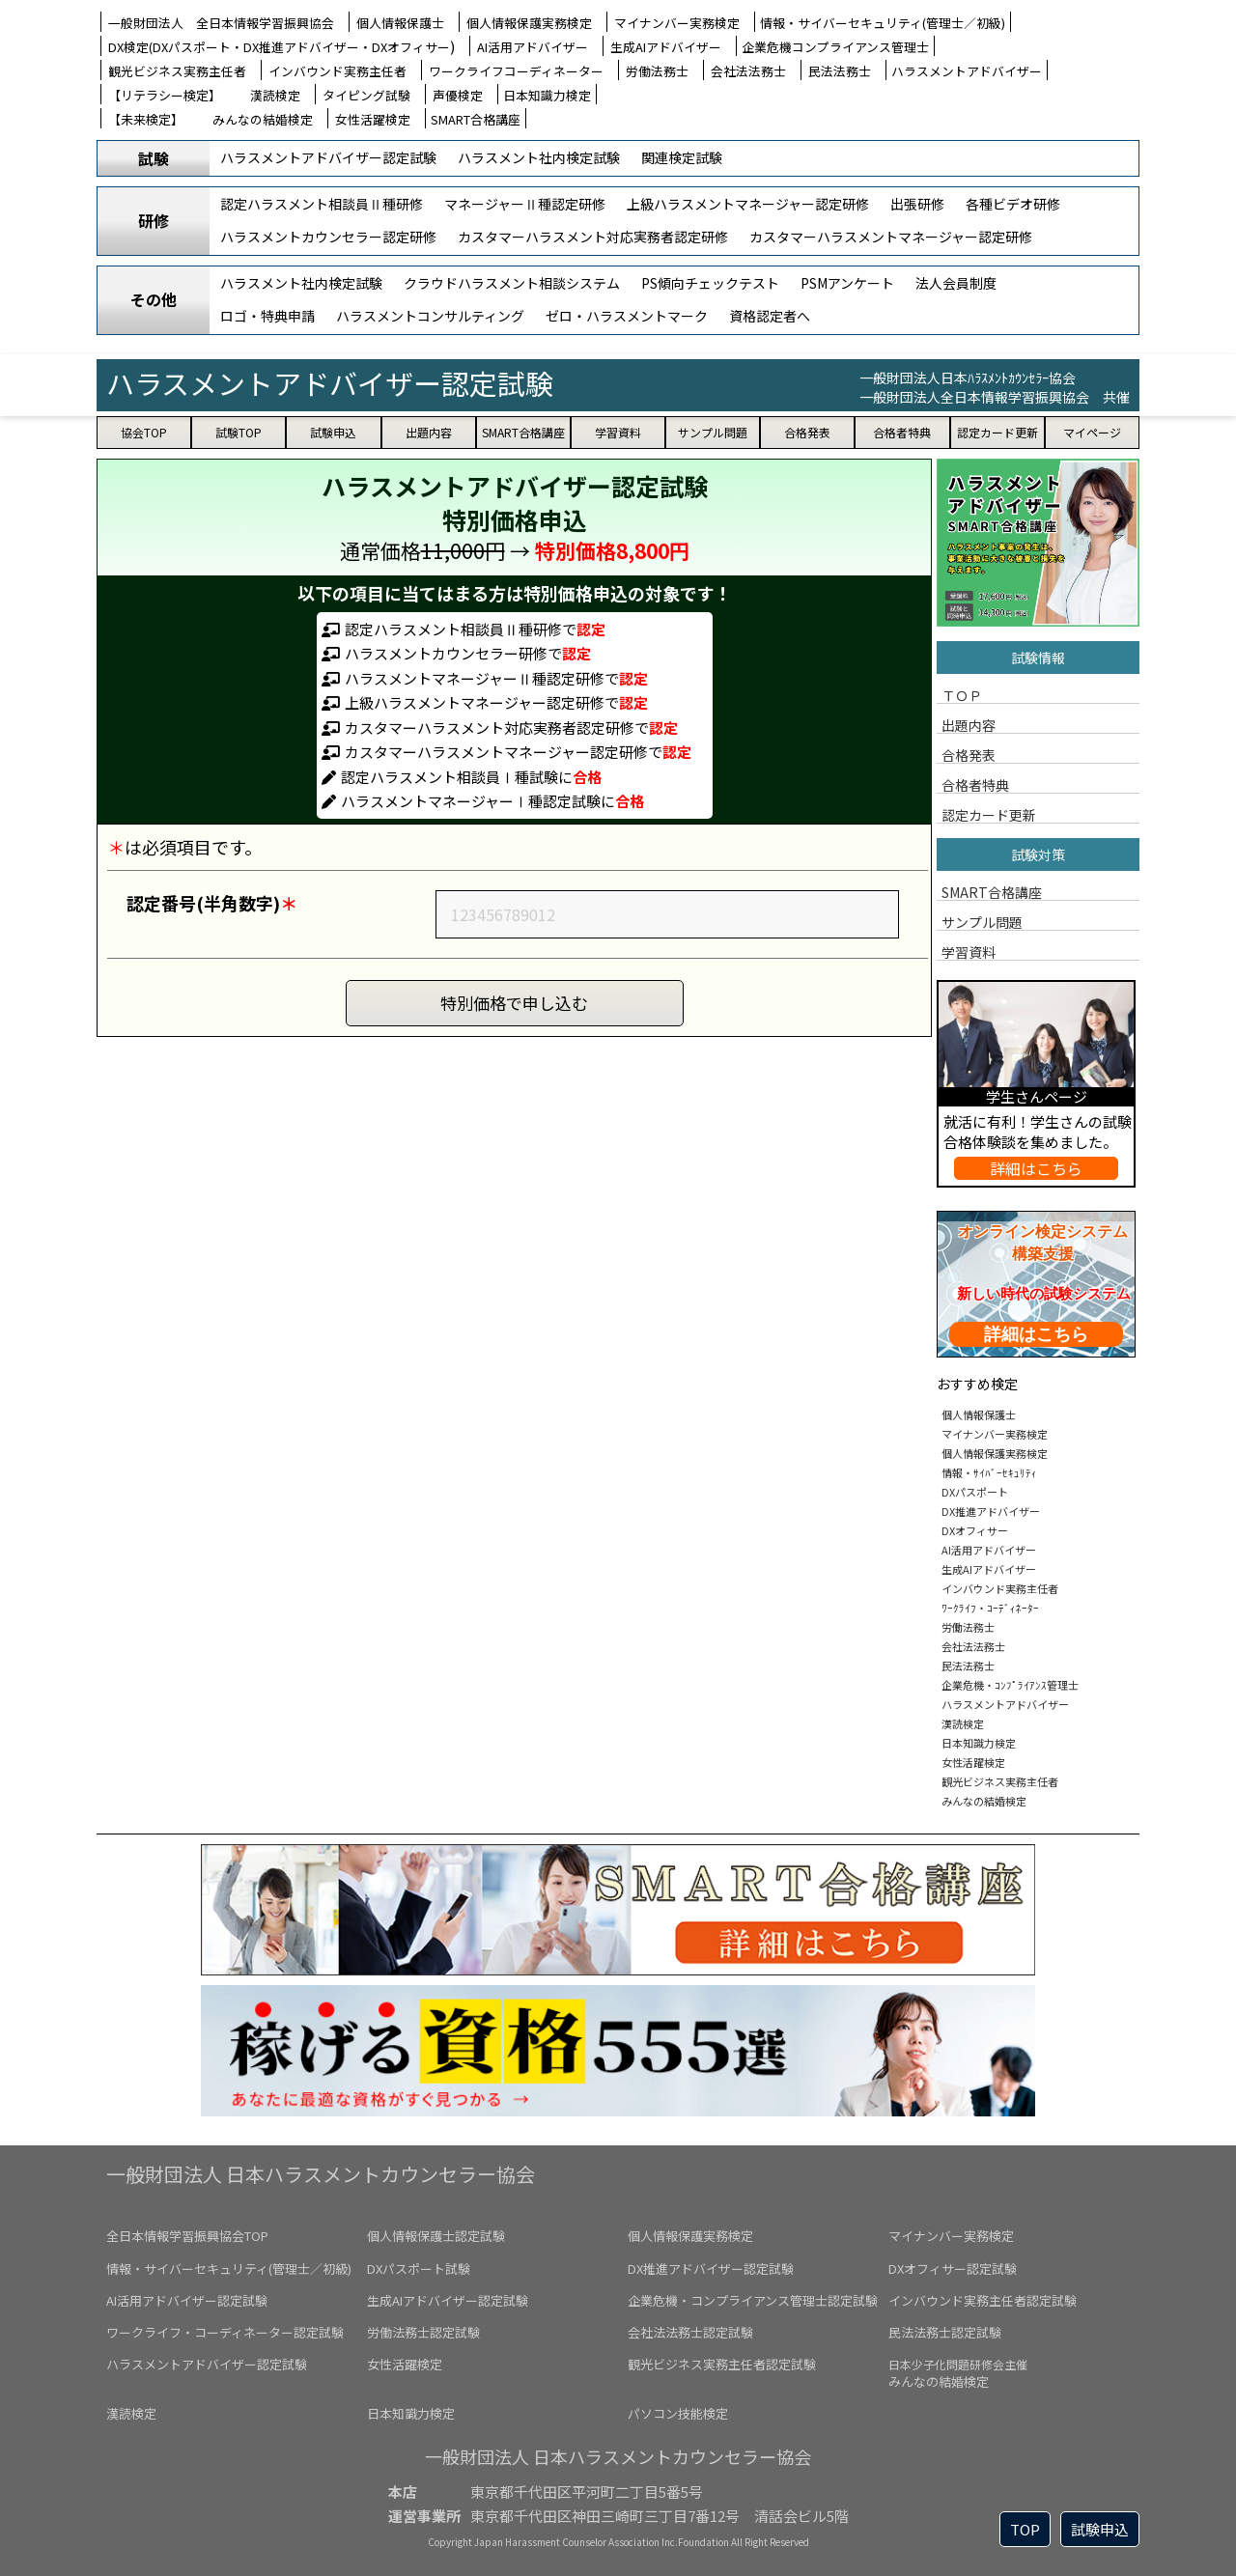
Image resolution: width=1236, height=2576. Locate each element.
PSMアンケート (847, 283)
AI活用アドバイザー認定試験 (186, 2300)
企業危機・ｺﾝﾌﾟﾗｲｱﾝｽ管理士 (1010, 1681)
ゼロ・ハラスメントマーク (627, 315)
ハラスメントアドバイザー (966, 71)
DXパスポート (974, 1488)
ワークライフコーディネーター (516, 71)
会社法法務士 (748, 71)
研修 (153, 220)
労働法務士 (657, 71)
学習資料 (968, 951)
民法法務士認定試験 (944, 2332)
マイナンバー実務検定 (677, 23)
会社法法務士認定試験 (690, 2332)
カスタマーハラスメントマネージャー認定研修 (890, 236)
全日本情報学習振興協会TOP (187, 2235)
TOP (1025, 2529)
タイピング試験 (366, 95)
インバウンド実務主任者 (337, 71)
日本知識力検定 (547, 95)
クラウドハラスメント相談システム (512, 283)
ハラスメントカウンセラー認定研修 (328, 236)
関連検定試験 (681, 157)
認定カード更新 (988, 814)
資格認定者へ (769, 315)
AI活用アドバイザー (532, 47)
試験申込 (1100, 2529)
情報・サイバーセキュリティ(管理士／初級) (882, 23)
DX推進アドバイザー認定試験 (711, 2268)
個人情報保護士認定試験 (436, 2235)
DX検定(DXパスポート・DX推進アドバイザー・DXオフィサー (279, 47)
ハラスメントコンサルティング (430, 315)
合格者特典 (975, 784)
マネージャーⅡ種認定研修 (524, 203)
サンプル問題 (982, 921)
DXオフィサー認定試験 (952, 2268)
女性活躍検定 (372, 119)
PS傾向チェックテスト (710, 283)
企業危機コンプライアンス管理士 (835, 47)
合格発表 (968, 754)
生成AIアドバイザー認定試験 (447, 2300)
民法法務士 (839, 71)
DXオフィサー (974, 1526)
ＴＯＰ (961, 694)
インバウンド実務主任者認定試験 (982, 2300)
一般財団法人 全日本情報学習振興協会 (221, 23)
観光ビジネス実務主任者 (177, 71)
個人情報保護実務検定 (529, 23)
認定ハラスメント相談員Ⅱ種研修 (321, 203)
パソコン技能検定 (678, 2413)
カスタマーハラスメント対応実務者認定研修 (593, 236)
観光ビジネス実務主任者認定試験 (722, 2364)
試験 (153, 158)
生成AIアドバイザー (665, 47)
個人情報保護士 (400, 23)
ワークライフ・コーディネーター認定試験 (225, 2332)
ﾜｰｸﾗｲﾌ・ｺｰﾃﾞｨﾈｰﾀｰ (990, 1604)
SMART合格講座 (475, 119)
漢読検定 (275, 95)
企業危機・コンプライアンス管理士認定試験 (753, 2300)
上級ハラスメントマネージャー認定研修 (748, 203)
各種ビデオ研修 (1013, 203)
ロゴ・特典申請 (267, 315)
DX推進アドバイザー (990, 1507)
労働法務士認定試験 (423, 2332)
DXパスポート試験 (418, 2268)
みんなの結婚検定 (262, 119)
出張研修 (917, 203)
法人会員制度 (956, 283)
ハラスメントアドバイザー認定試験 (328, 157)
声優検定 (458, 95)
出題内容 (968, 724)
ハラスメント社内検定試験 (539, 157)
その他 (153, 299)
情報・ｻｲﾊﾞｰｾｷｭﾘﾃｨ (989, 1468)
